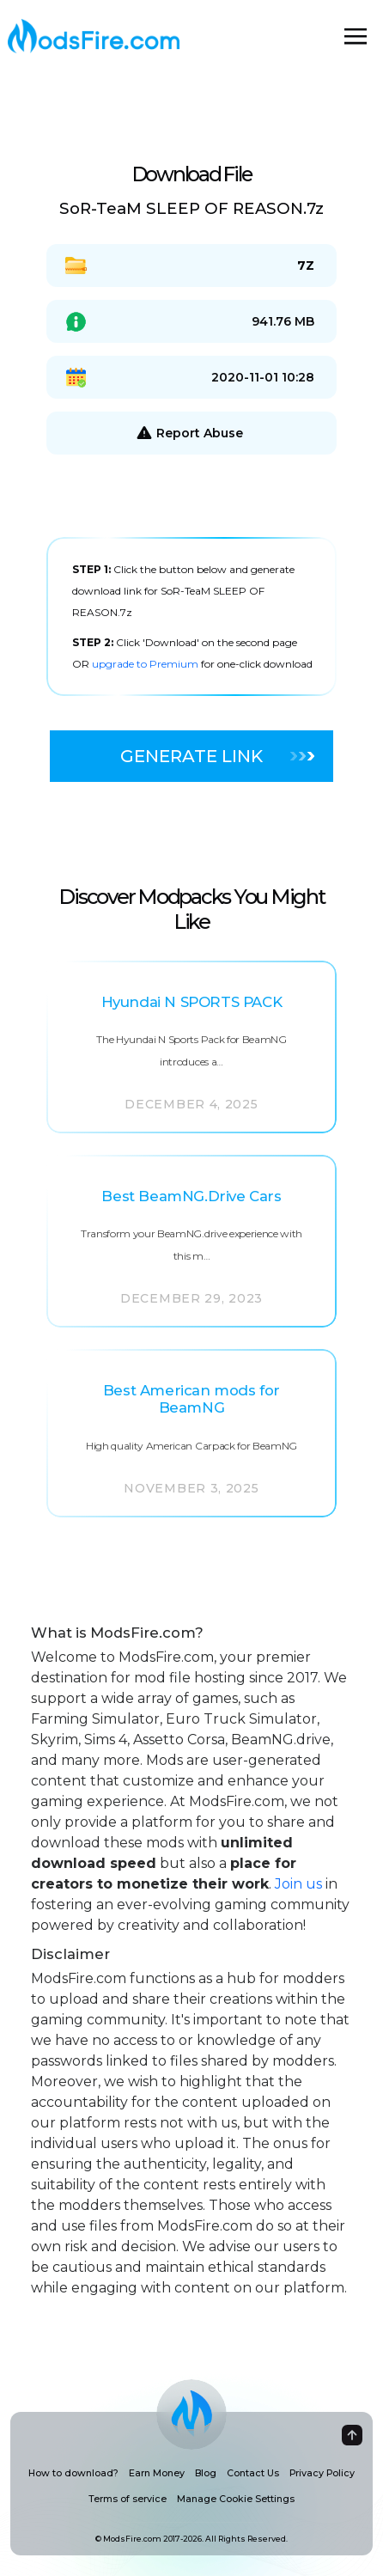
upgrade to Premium (146, 663)
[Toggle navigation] (355, 36)
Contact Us (253, 2473)
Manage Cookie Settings (236, 2499)
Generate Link (217, 756)
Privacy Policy (322, 2473)
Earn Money (157, 2473)
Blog (205, 2473)
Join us (298, 1884)
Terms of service (127, 2499)
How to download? (73, 2473)
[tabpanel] (191, 616)
